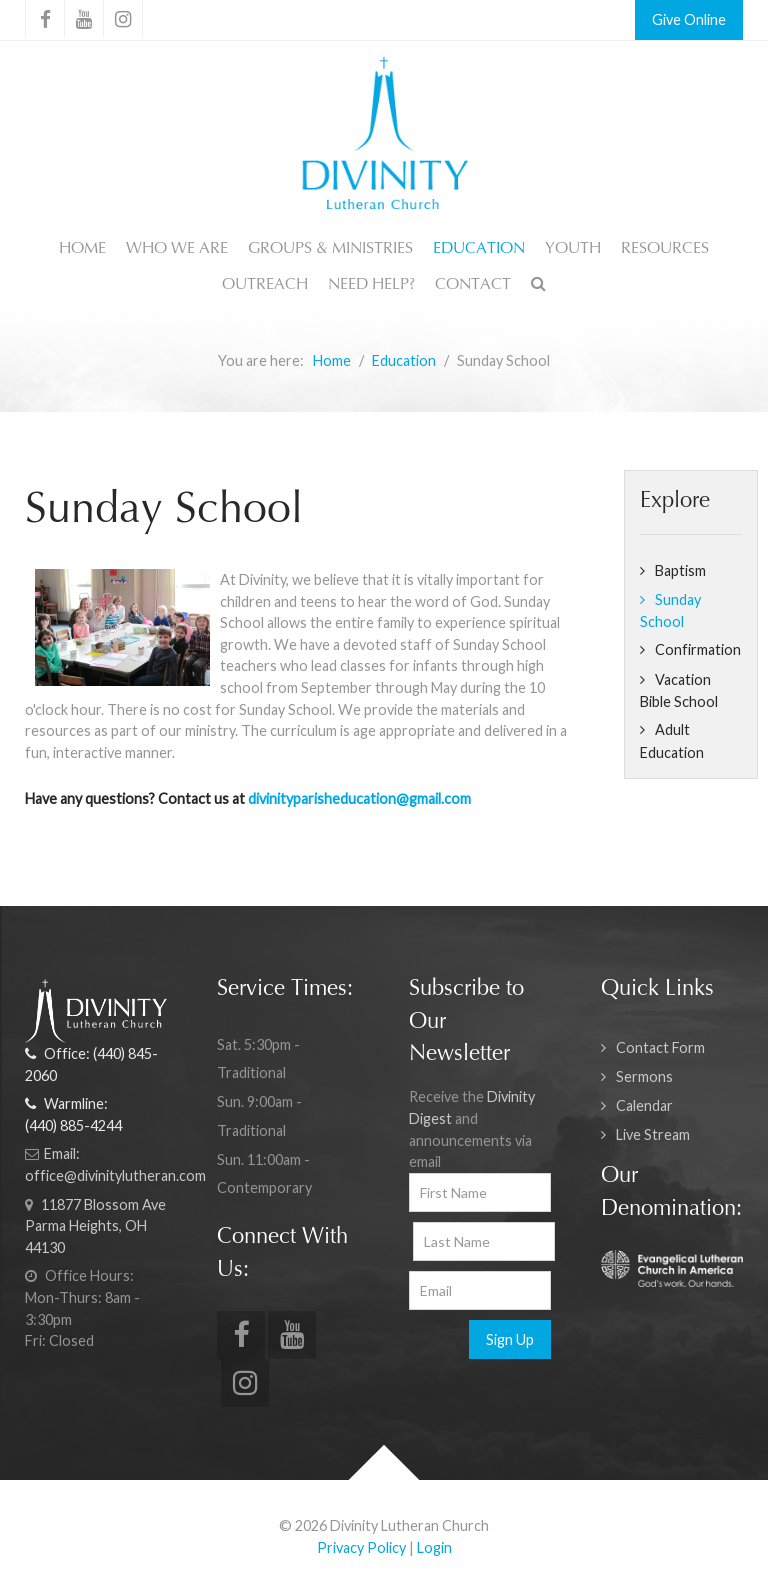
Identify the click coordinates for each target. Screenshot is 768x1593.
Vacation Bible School (679, 691)
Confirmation (698, 649)
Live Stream (653, 1134)
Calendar (644, 1105)
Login (434, 1547)
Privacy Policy (361, 1547)
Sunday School (670, 611)
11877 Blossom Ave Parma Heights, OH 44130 (95, 1226)
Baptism (680, 570)
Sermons (644, 1076)
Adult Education (672, 741)
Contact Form (660, 1047)
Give (666, 19)
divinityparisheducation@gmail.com (359, 798)
